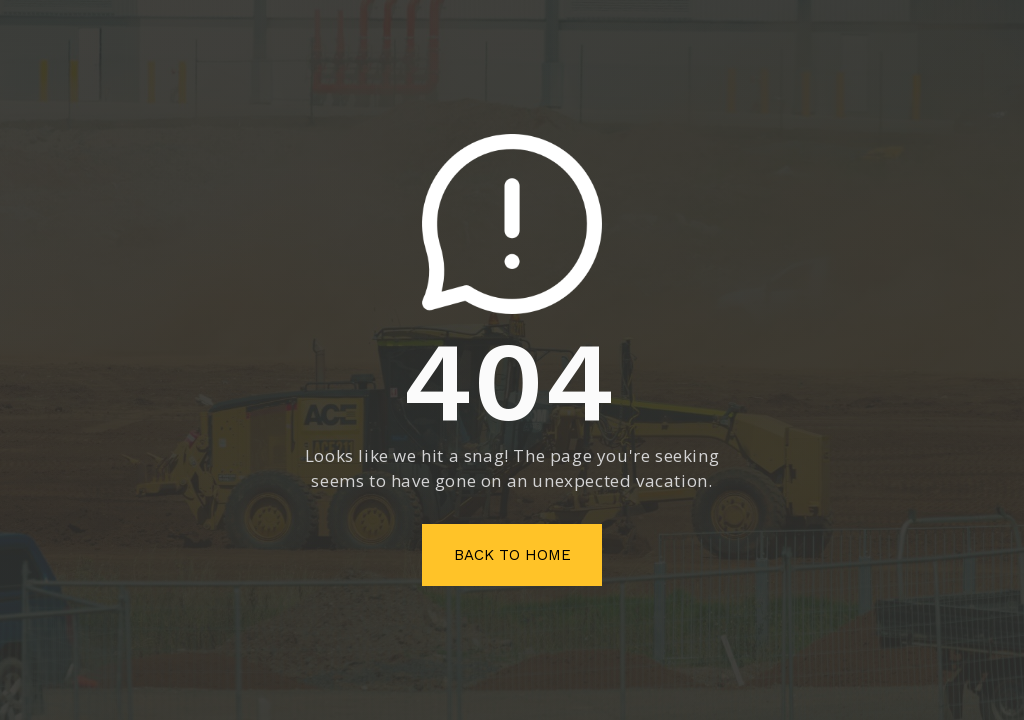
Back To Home (512, 555)
